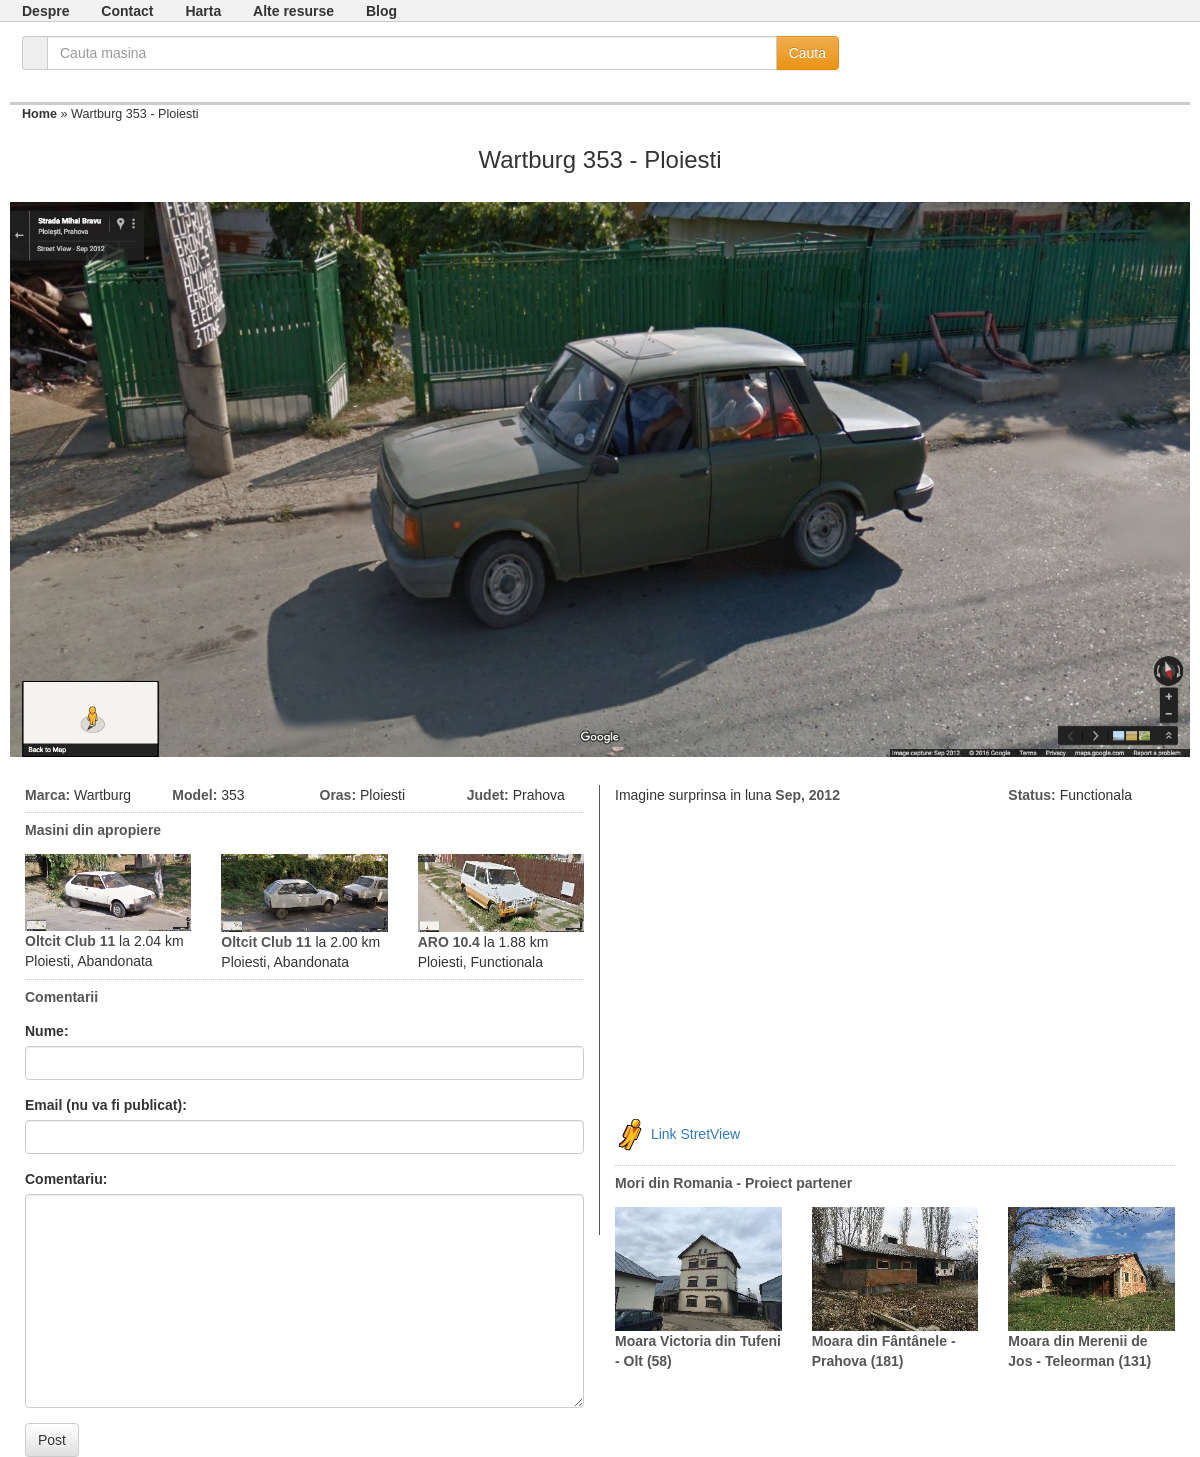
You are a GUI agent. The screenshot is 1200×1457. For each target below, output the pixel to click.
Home (39, 114)
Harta (203, 11)
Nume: (47, 1031)
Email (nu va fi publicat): (106, 1105)
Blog (381, 11)
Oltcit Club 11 (70, 941)
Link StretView (695, 1133)
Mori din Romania (673, 1183)
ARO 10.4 (449, 942)
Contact (127, 11)
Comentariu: (66, 1179)
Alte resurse (293, 11)
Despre (45, 11)
